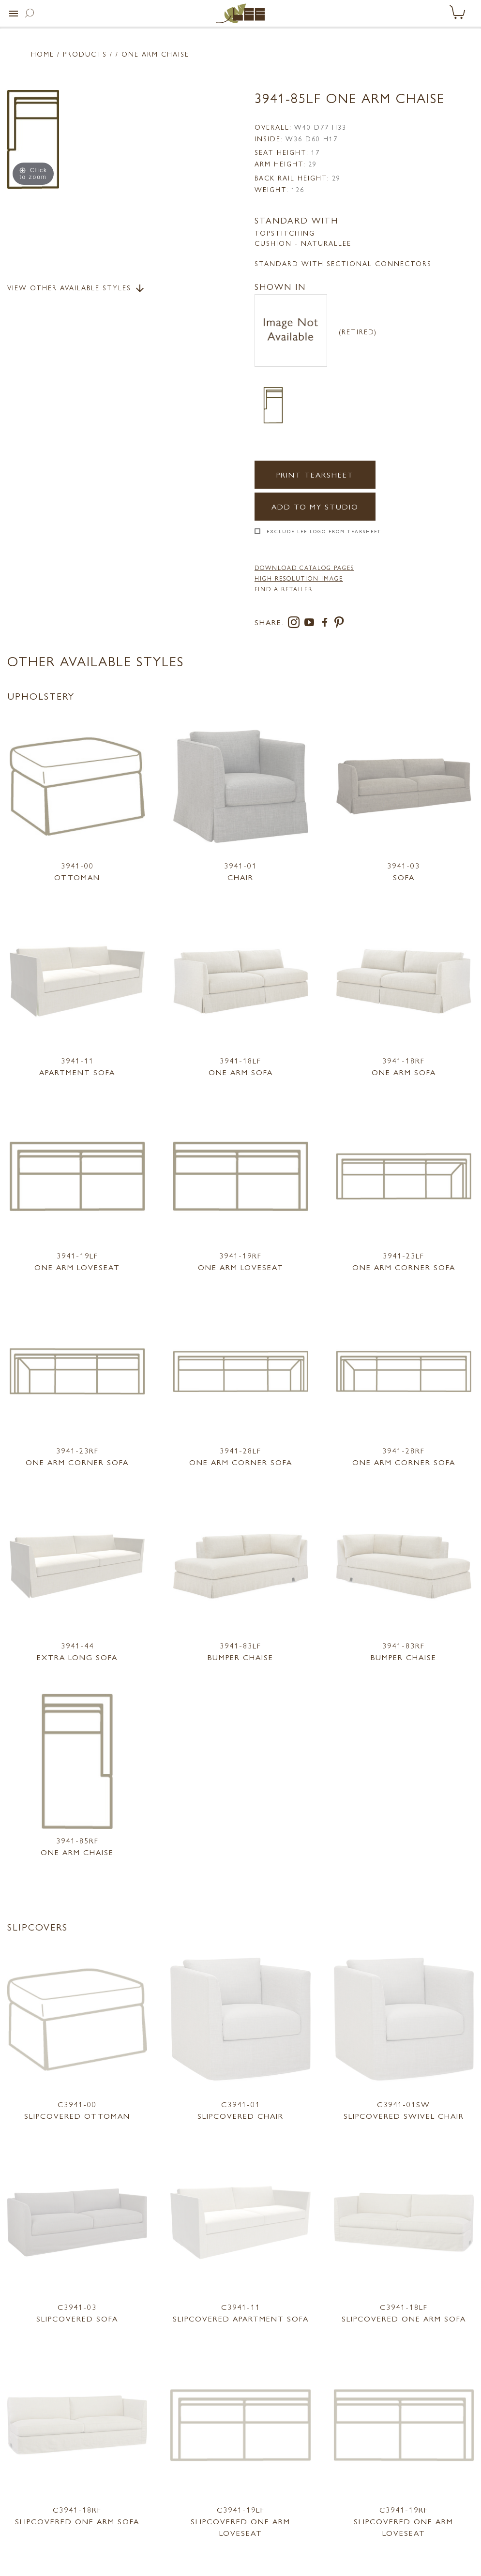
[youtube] (311, 623)
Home (42, 54)
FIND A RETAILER (284, 588)
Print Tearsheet (315, 474)
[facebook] (326, 623)
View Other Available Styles (76, 288)
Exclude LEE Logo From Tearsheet (324, 531)
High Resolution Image (299, 578)
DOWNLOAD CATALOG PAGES (304, 567)
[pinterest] (339, 623)
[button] (13, 13)
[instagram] (295, 623)
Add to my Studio (315, 506)
